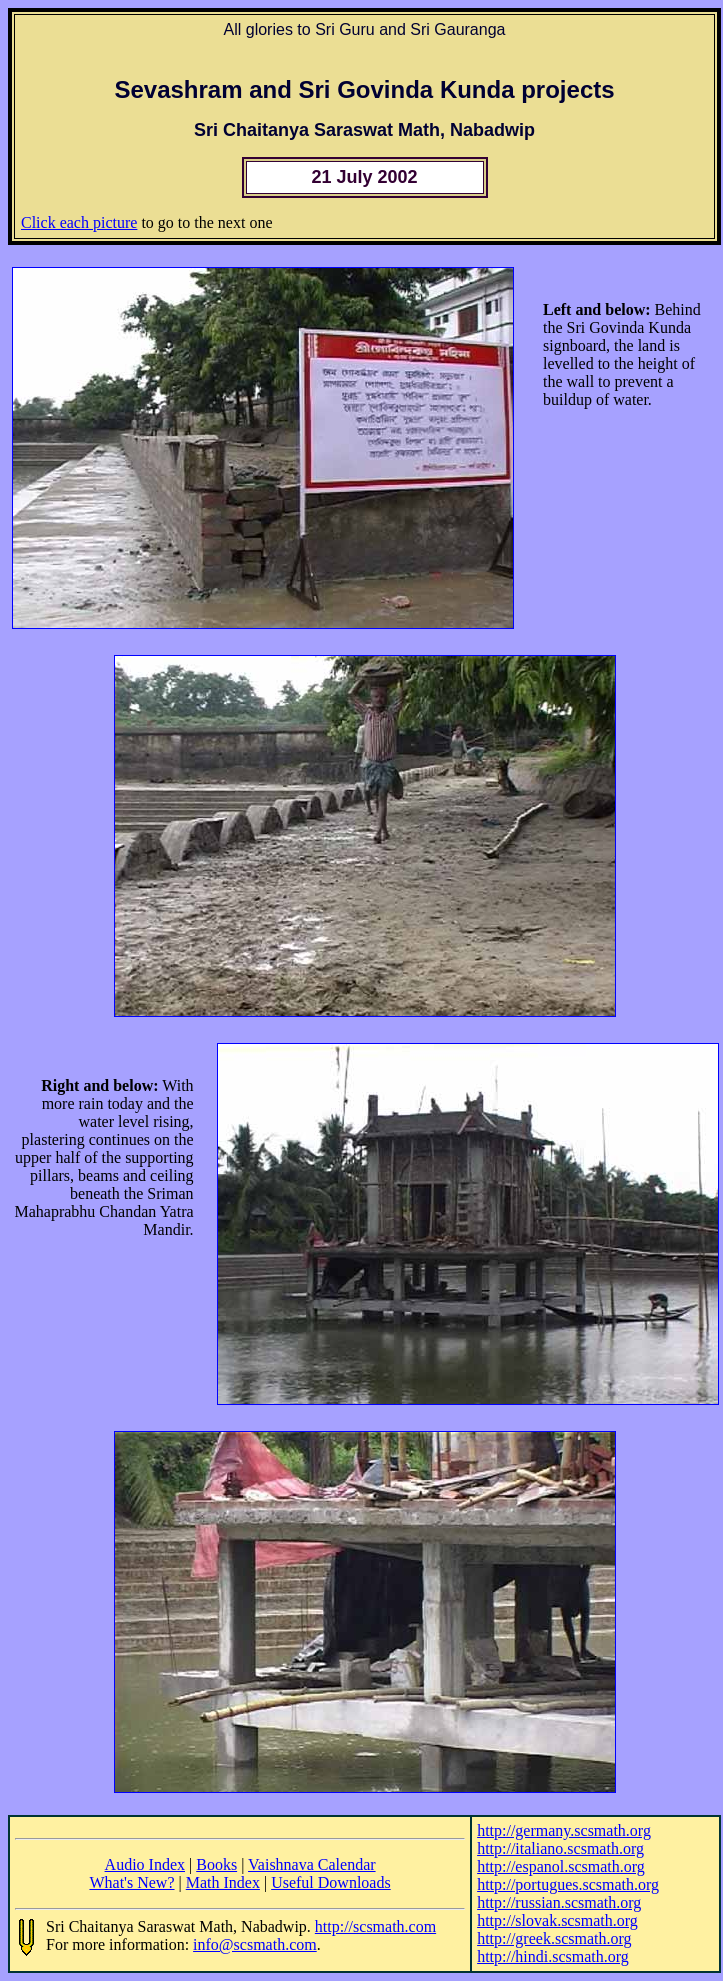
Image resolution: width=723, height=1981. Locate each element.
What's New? (131, 1882)
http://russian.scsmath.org (559, 1902)
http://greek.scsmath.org (554, 1938)
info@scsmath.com (255, 1944)
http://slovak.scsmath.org (557, 1920)
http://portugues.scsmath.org (568, 1884)
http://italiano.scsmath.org (560, 1848)
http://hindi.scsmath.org (553, 1956)
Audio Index (145, 1864)
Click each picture (79, 222)
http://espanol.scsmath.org (561, 1866)
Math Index (223, 1882)
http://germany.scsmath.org (564, 1830)
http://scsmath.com (375, 1926)
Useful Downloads (331, 1882)
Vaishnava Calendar (312, 1864)
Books (216, 1864)
